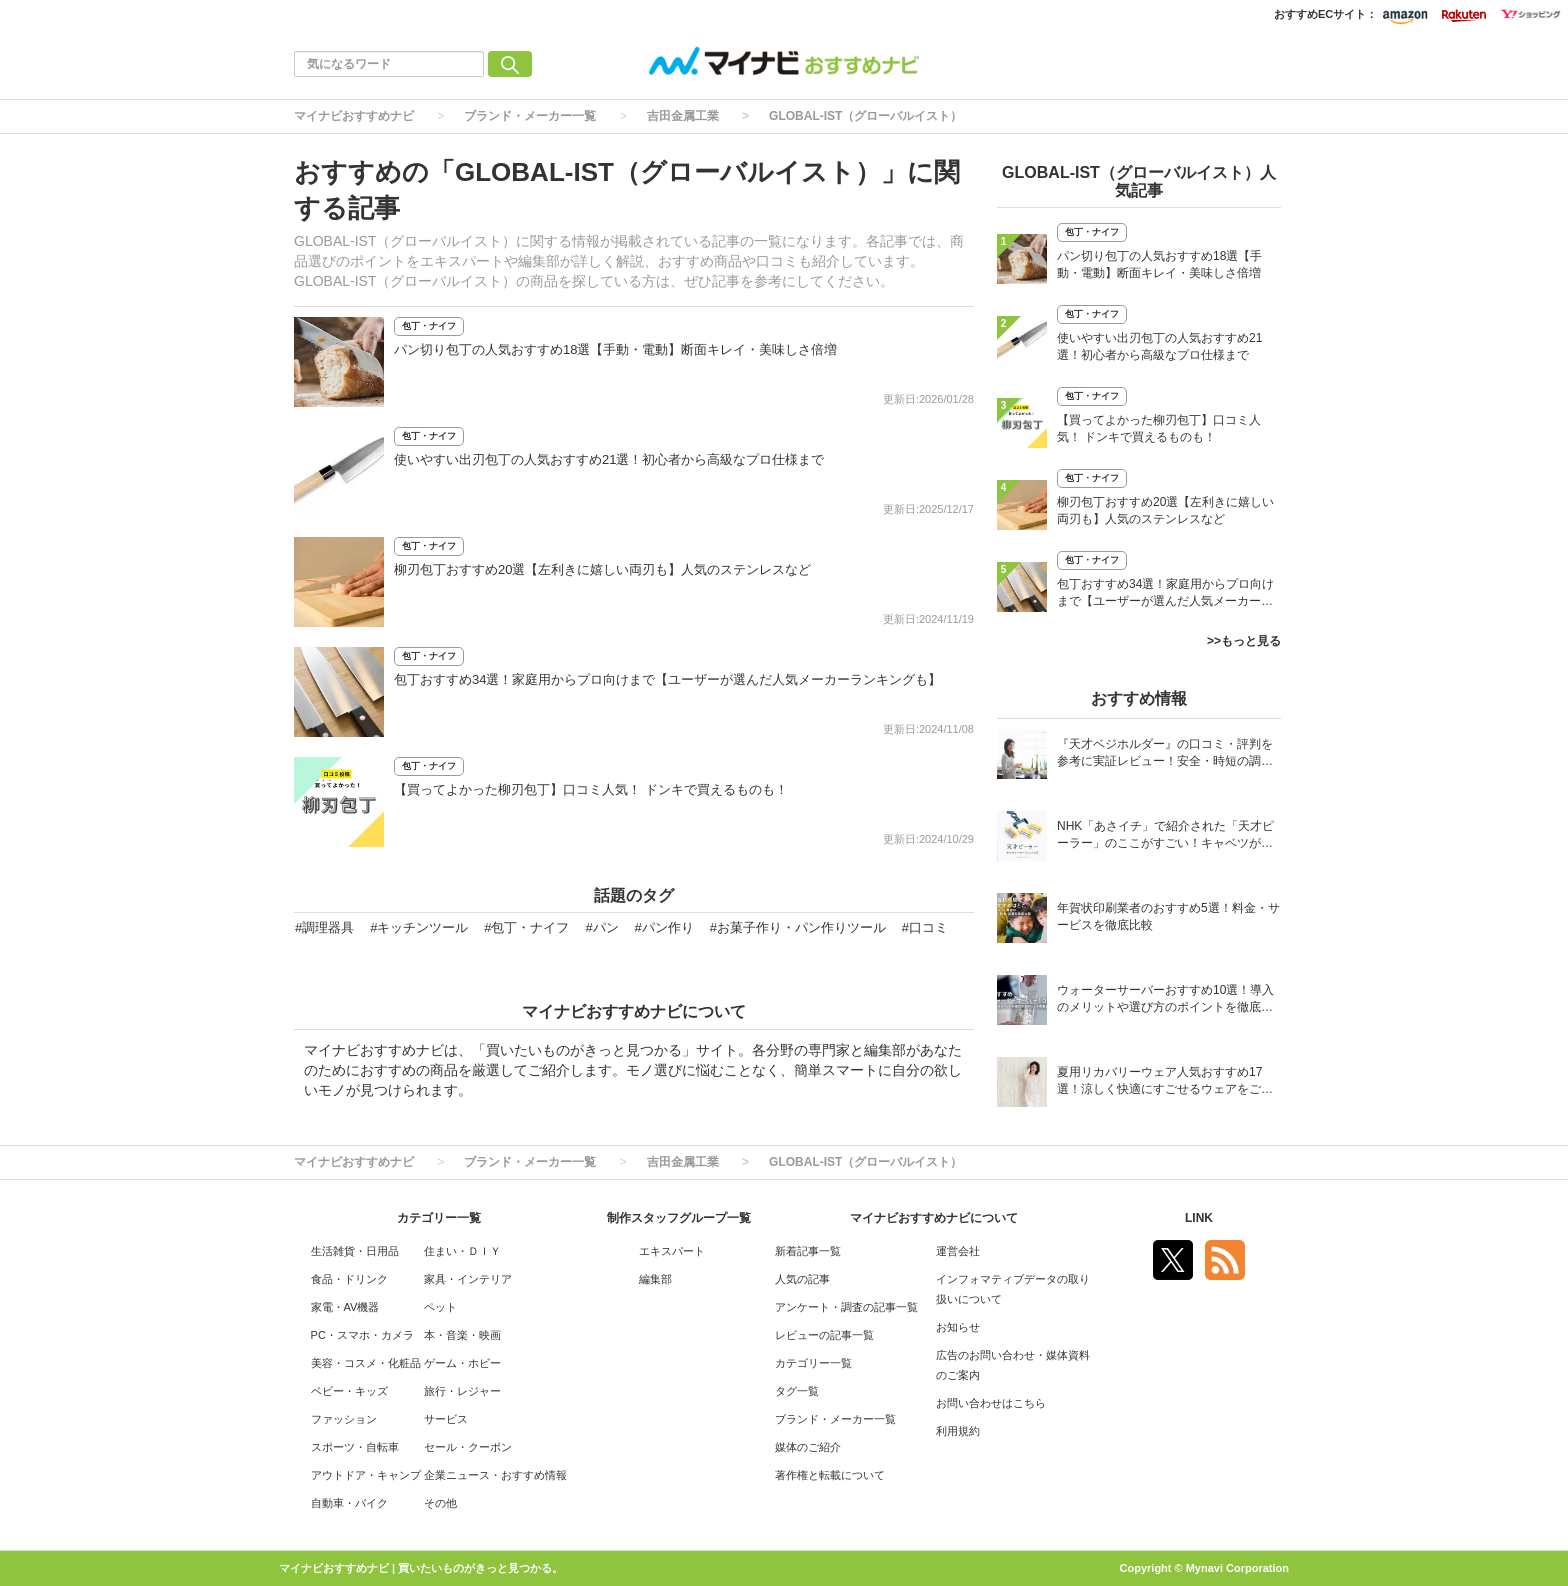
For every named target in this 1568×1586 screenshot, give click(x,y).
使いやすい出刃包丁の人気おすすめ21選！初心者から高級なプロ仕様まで (609, 459)
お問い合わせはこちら (991, 1403)
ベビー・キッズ (349, 1391)
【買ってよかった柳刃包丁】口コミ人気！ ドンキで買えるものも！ (591, 789)
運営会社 (958, 1251)
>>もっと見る (1244, 641)
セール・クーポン (468, 1447)
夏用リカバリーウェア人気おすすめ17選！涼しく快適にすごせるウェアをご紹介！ (1165, 1082)
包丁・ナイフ (429, 326)
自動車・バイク (349, 1503)
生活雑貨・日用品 (355, 1251)
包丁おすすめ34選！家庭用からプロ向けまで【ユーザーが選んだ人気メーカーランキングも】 (667, 679)
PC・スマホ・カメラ (362, 1335)
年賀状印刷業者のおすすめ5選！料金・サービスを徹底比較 (1168, 916)
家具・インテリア (468, 1279)
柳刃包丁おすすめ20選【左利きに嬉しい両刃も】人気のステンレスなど (602, 569)
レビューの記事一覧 (824, 1335)
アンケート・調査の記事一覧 (846, 1307)
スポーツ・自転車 (355, 1447)
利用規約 (958, 1431)
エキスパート (672, 1251)
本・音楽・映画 (462, 1335)
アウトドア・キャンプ (366, 1475)
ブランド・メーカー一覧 (530, 116)
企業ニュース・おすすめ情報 (495, 1475)
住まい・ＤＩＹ (462, 1251)
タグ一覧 (797, 1391)
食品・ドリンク (349, 1279)
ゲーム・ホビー (462, 1363)
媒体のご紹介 (808, 1447)
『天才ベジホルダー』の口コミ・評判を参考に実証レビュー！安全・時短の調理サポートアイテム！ (1165, 754)
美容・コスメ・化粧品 (366, 1363)
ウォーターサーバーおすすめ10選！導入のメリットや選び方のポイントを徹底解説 (1165, 1000)
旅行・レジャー (462, 1391)
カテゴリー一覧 (813, 1363)
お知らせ (958, 1327)
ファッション (344, 1419)
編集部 (655, 1279)
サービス (446, 1419)
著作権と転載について (830, 1475)
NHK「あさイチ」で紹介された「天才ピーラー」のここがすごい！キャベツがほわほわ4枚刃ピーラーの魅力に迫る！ (1165, 836)
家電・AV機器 (345, 1307)
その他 (440, 1503)
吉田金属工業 (683, 116)
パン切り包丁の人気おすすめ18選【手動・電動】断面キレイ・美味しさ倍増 (615, 349)
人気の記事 (802, 1279)
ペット (440, 1307)
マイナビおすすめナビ (354, 116)
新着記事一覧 (808, 1251)
